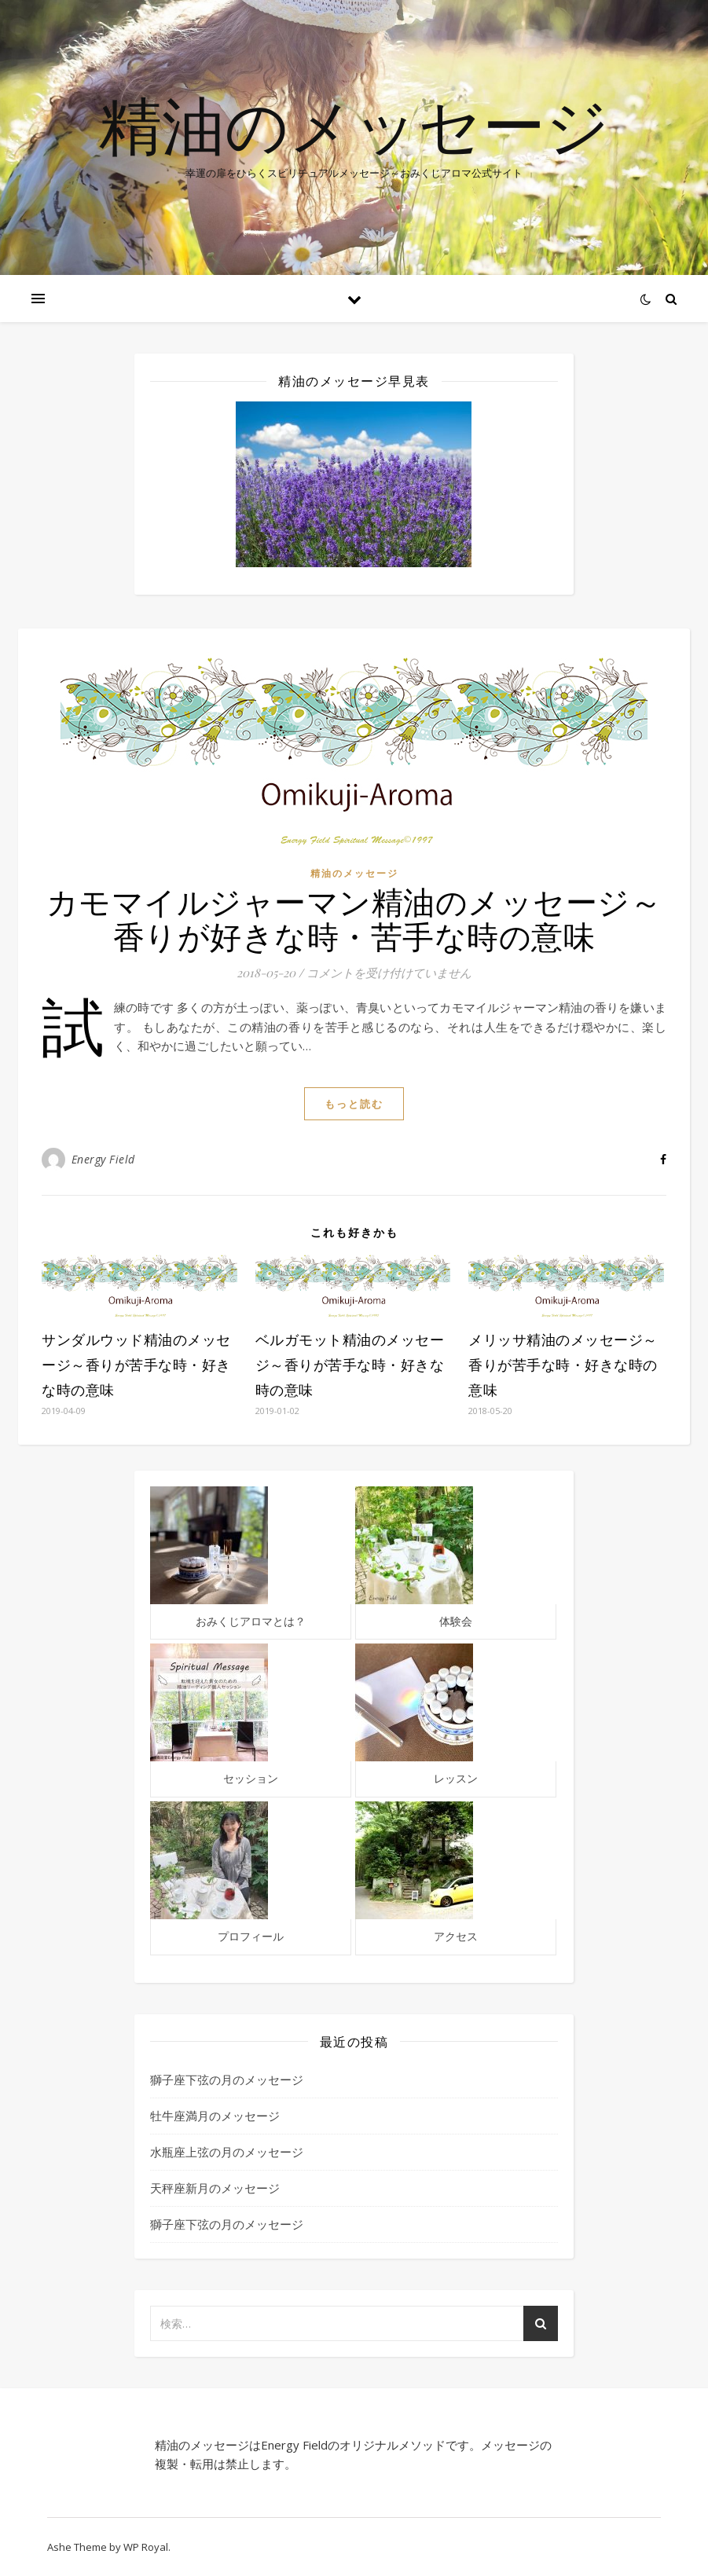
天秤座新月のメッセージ (215, 2188)
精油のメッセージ (354, 124)
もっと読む (354, 1104)
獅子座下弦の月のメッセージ (226, 2079)
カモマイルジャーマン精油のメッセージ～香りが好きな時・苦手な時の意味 (354, 918)
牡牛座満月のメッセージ (215, 2115)
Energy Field (103, 1159)
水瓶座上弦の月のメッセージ (226, 2152)
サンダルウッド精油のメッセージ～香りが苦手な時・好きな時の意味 (136, 1364)
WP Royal (145, 2547)
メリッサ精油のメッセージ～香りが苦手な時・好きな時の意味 (563, 1364)
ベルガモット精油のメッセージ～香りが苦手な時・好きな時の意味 (350, 1364)
